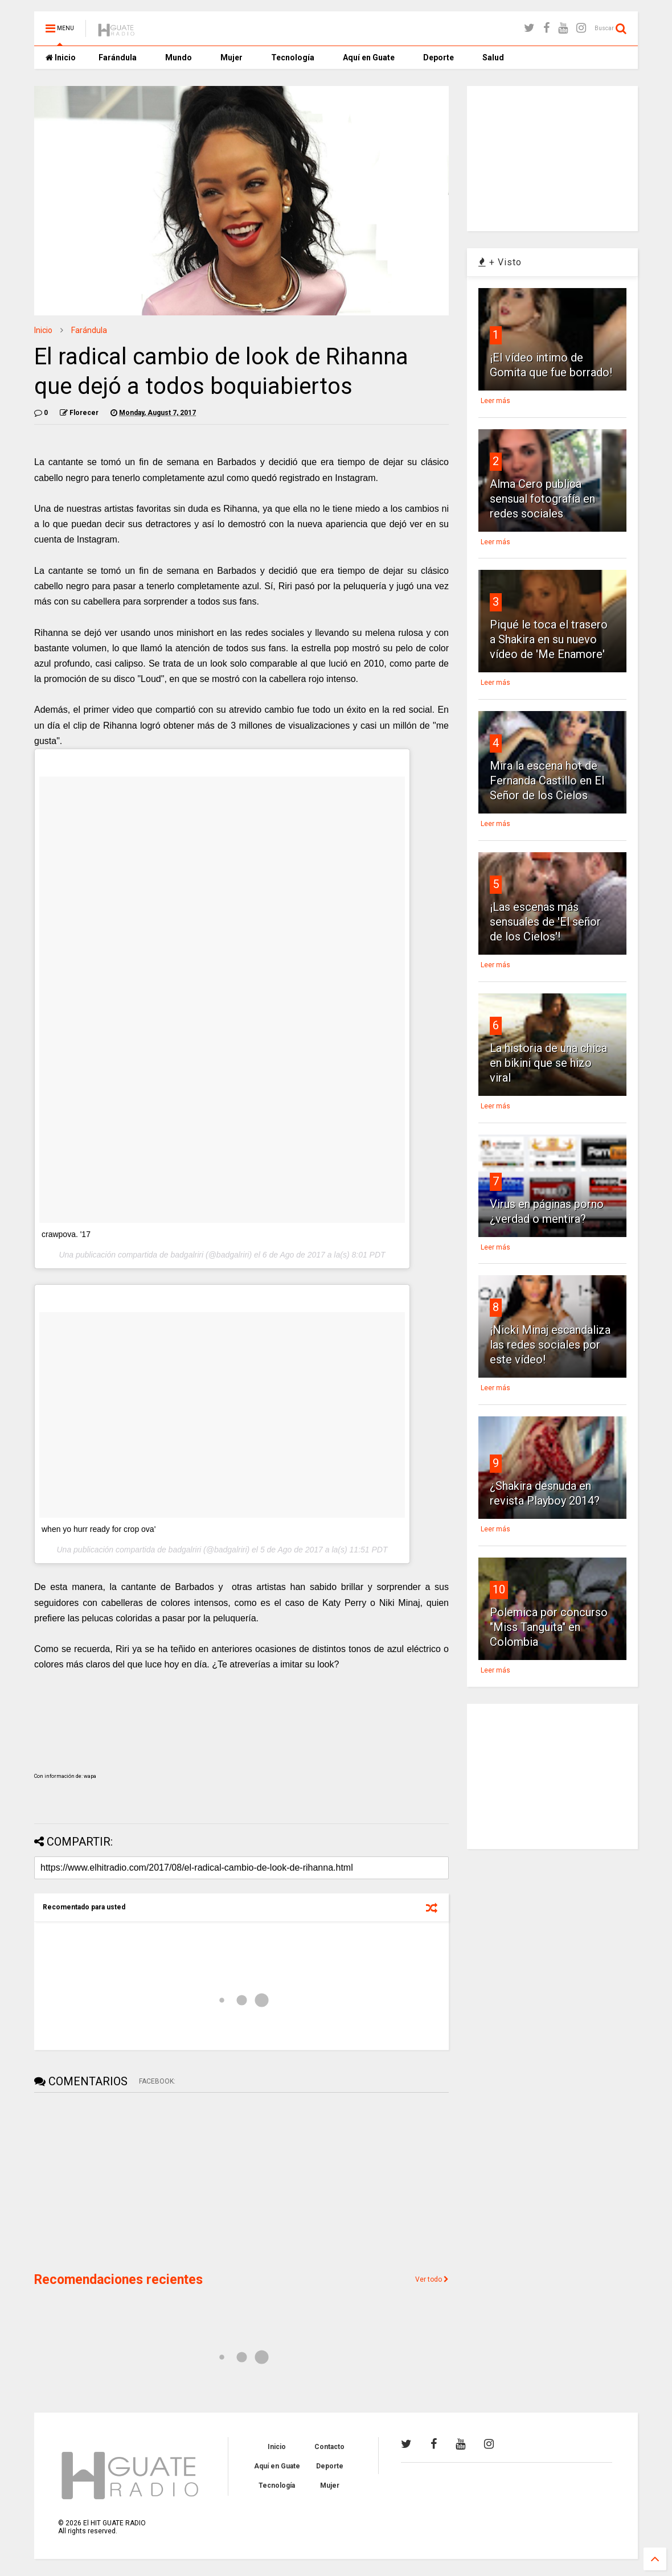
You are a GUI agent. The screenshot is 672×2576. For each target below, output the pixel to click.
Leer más (495, 401)
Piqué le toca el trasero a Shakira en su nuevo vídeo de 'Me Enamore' (549, 639)
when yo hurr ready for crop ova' (98, 1529)
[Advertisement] (119, 2181)
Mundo (178, 57)
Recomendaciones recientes (118, 2279)
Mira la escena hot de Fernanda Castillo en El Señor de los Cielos (547, 780)
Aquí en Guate (369, 57)
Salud (493, 57)
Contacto (329, 2447)
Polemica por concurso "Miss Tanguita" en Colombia (549, 1627)
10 (499, 1589)
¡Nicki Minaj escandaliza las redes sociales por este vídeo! (550, 1344)
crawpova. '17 (66, 1234)
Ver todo (432, 2279)
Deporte (438, 57)
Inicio (61, 57)
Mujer (231, 57)
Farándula (118, 57)
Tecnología (292, 57)
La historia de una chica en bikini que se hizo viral (548, 1062)
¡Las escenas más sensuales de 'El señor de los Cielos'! (545, 921)
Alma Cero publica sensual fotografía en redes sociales (542, 498)
